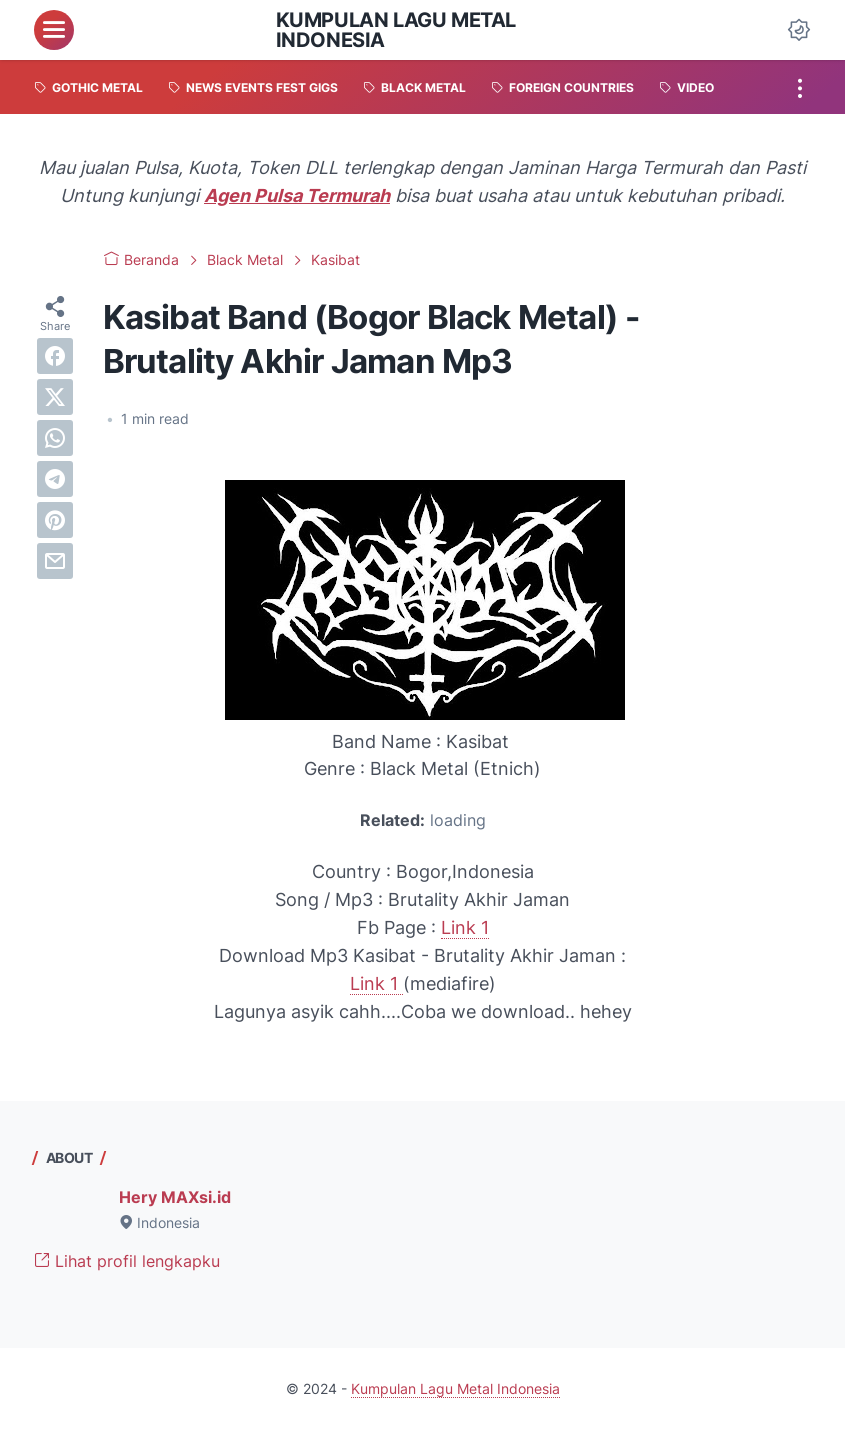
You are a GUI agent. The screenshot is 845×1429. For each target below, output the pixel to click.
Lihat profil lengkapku (127, 1261)
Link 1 (465, 927)
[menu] (54, 30)
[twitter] (55, 397)
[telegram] (55, 479)
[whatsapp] (55, 438)
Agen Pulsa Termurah (297, 195)
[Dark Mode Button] (799, 30)
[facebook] (55, 356)
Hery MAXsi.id (175, 1197)
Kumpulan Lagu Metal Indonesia (396, 30)
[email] (55, 561)
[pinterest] (55, 520)
